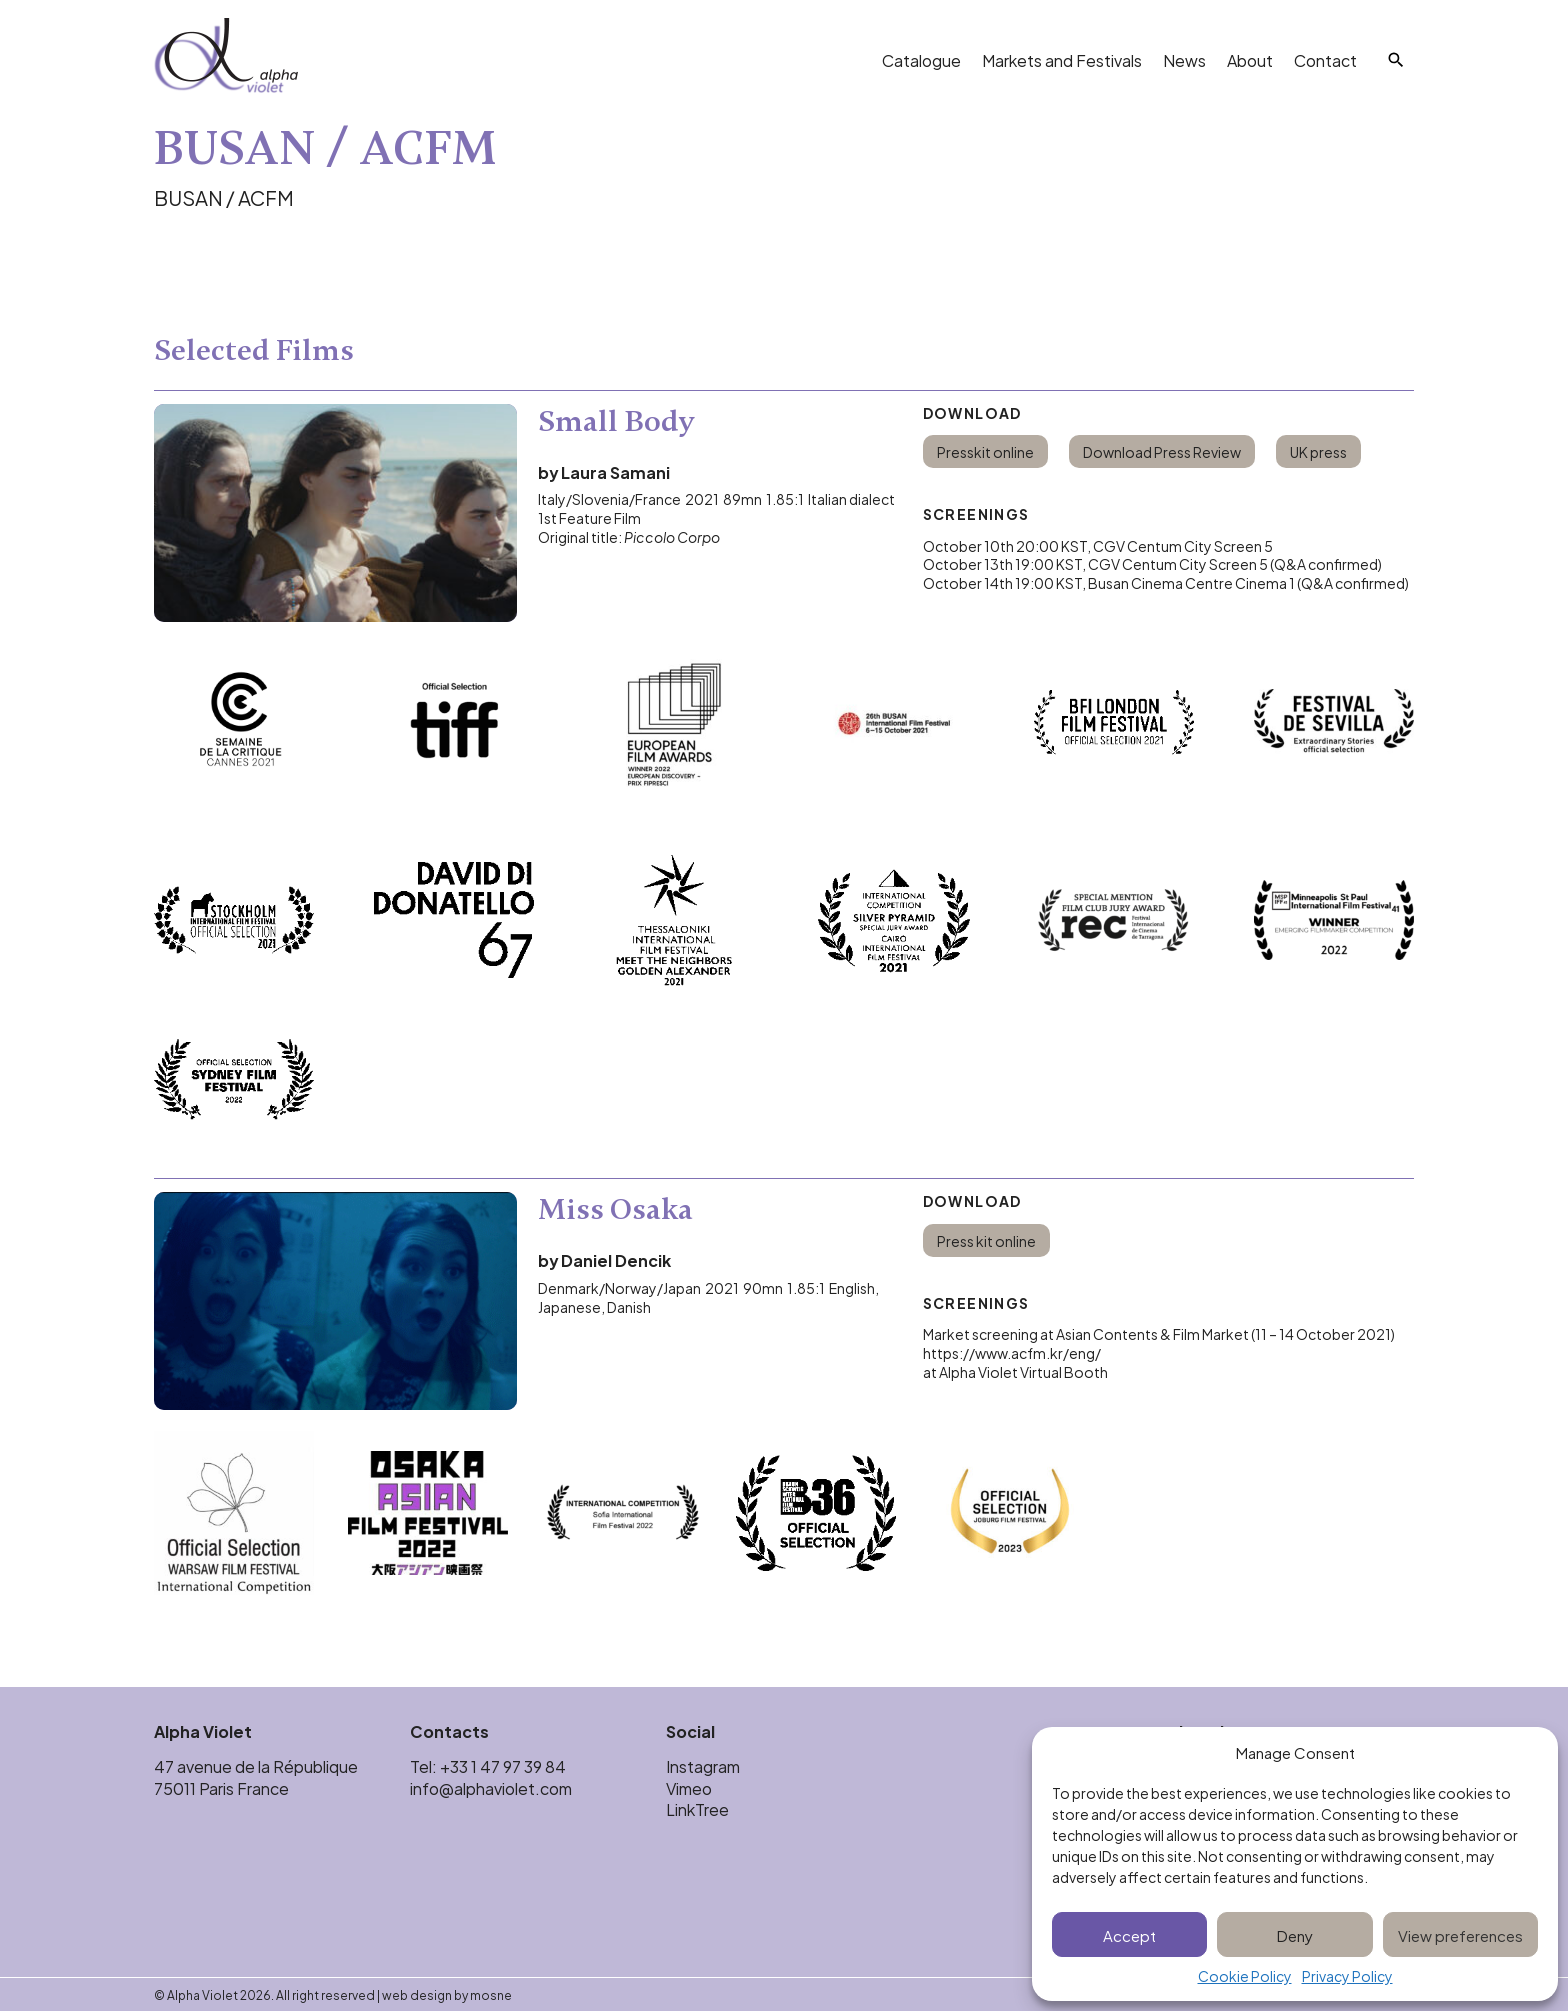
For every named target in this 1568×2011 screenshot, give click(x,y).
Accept (1129, 1934)
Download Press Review (1162, 451)
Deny (1295, 1934)
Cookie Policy (1245, 1976)
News (1184, 59)
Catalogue (921, 59)
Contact (1325, 59)
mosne (491, 1994)
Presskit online (985, 451)
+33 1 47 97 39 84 (504, 1765)
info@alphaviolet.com (491, 1787)
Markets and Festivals (1062, 59)
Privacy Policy (1347, 1976)
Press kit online (986, 1240)
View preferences (1460, 1934)
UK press (1318, 451)
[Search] (1396, 60)
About (1250, 59)
